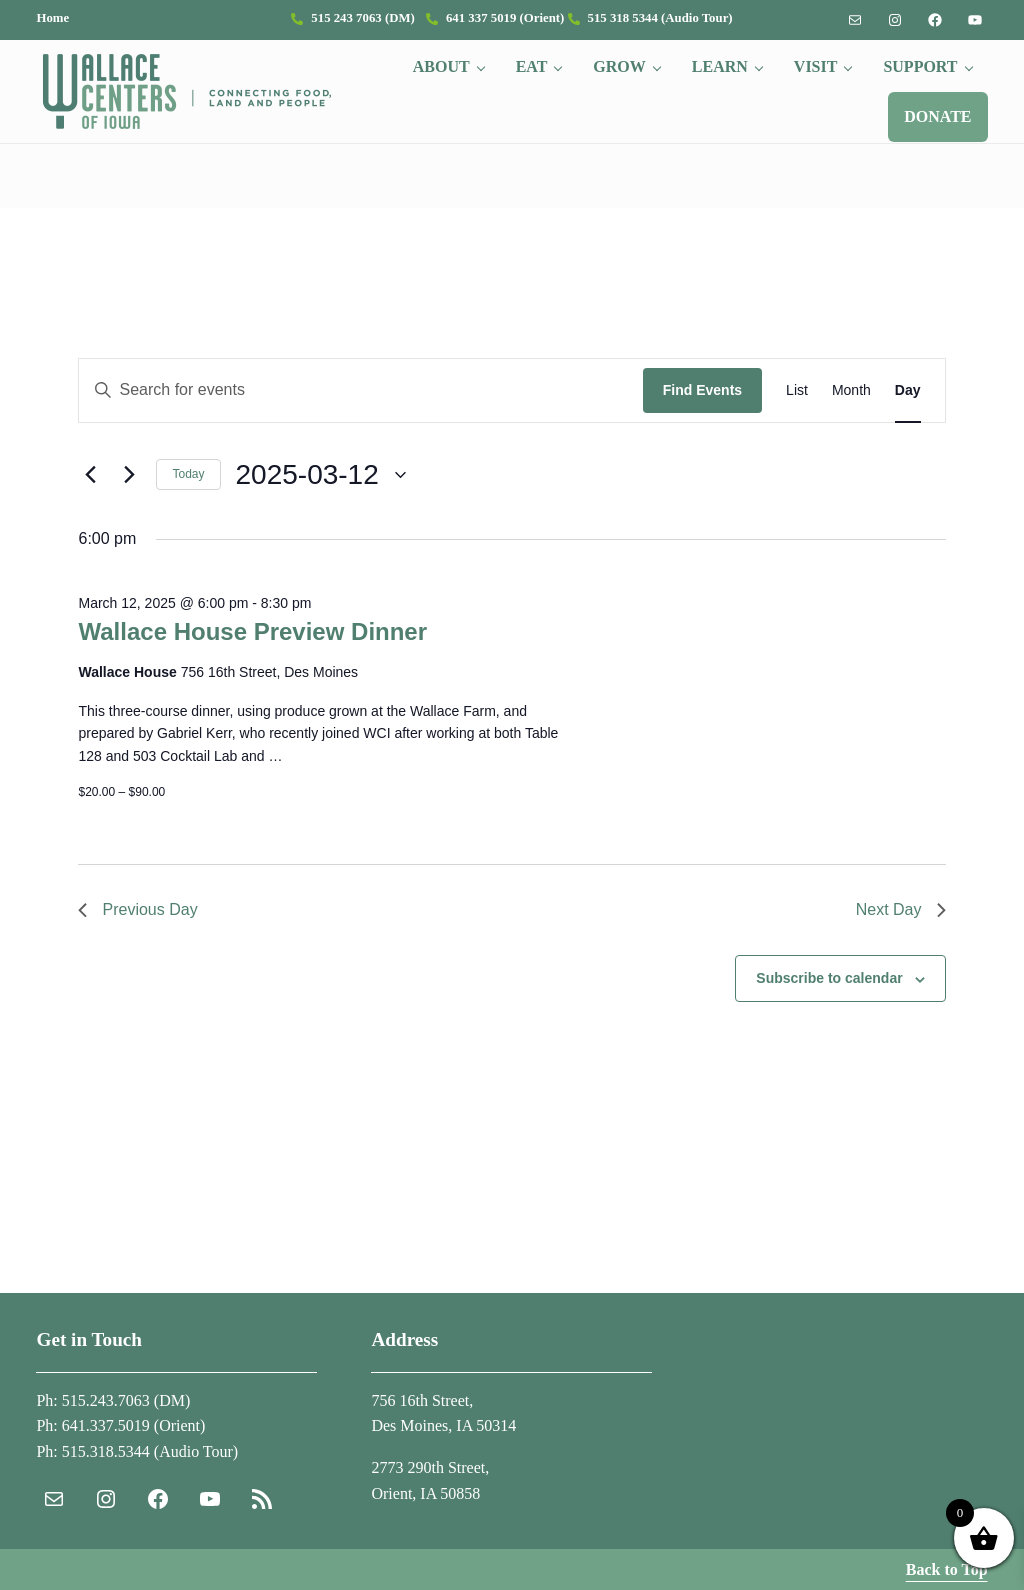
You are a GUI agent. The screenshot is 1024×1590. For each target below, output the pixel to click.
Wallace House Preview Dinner (252, 631)
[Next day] (129, 475)
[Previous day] (90, 475)
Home (52, 18)
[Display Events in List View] (797, 390)
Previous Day (137, 909)
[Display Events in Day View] (908, 390)
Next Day (901, 909)
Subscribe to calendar (829, 978)
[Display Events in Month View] (851, 390)
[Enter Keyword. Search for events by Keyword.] (360, 390)
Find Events (702, 390)
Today (188, 474)
